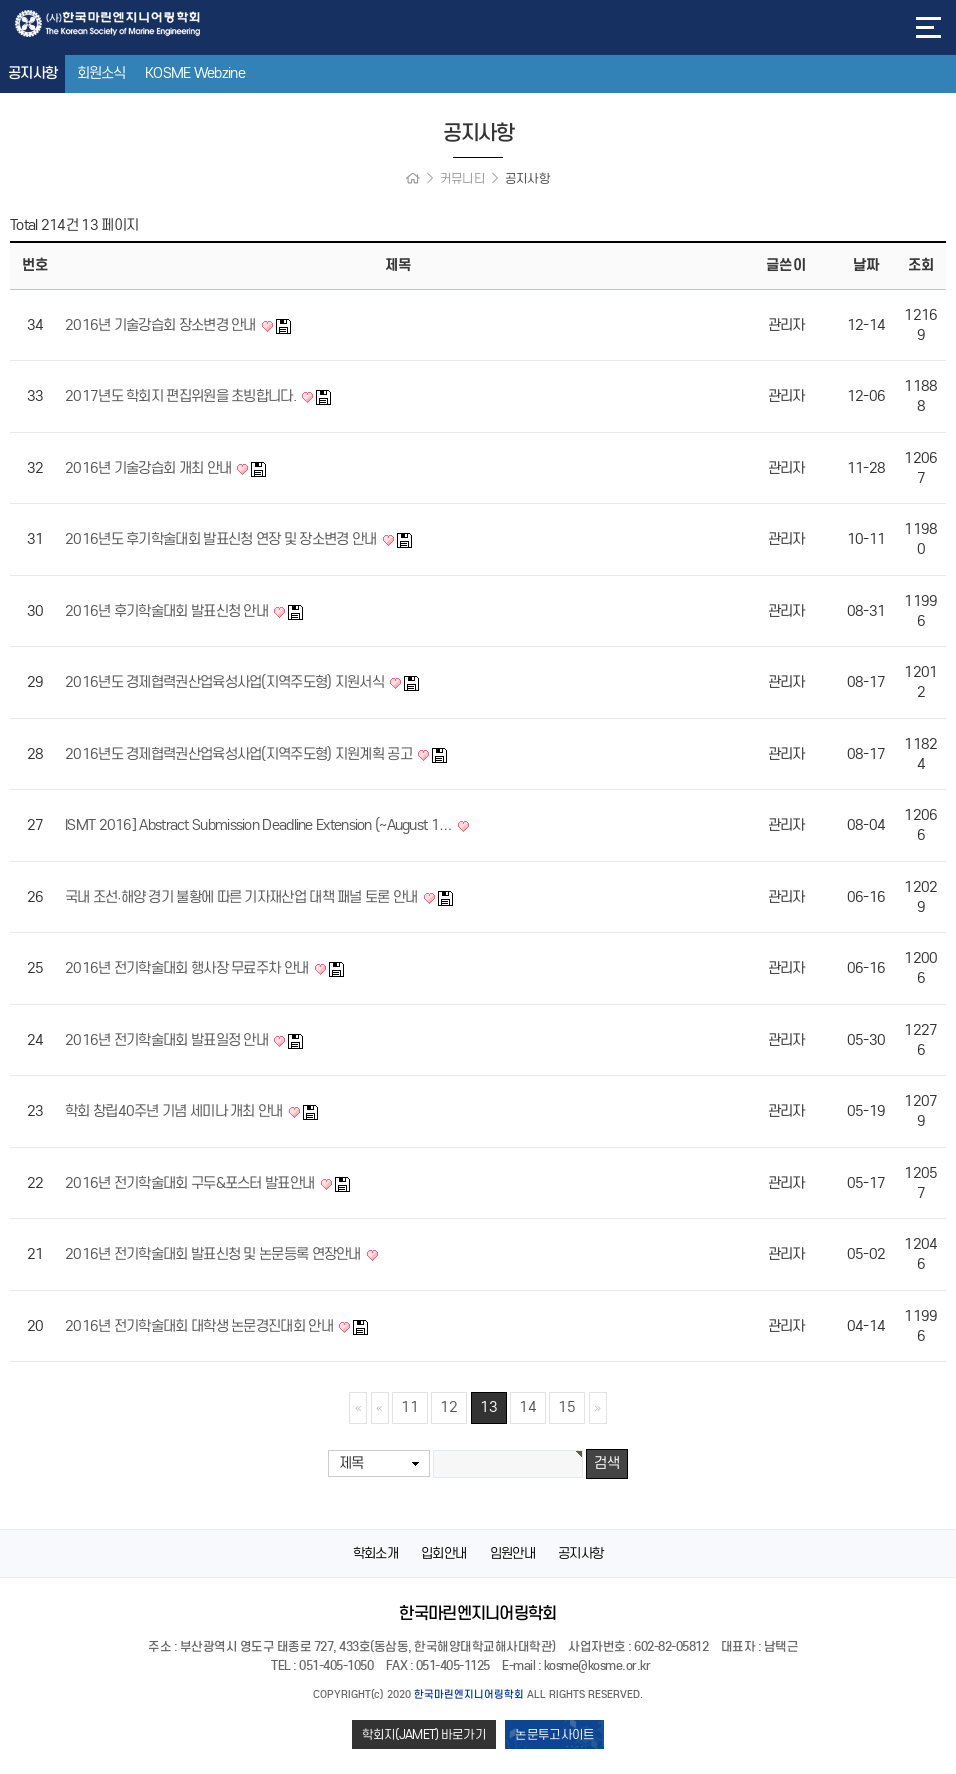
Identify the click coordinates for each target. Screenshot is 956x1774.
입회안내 (443, 1553)
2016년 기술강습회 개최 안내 (149, 468)
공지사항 (32, 73)
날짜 (866, 265)
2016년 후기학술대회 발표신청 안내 (168, 611)
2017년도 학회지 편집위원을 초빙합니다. (182, 396)
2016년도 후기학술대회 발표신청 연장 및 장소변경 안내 (222, 539)
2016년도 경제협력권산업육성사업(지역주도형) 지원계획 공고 (240, 754)
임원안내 (512, 1553)
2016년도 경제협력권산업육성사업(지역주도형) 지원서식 (226, 682)
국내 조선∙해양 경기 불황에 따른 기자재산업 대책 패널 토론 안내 (243, 897)
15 (567, 1407)
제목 (351, 1463)
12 (449, 1407)
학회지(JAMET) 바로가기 (424, 1734)
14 (528, 1407)
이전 (380, 1408)
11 (410, 1407)
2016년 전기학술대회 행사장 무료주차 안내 (188, 968)
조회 (921, 265)
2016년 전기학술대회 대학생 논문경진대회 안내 (200, 1326)
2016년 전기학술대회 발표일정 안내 (168, 1040)
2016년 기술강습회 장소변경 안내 (162, 325)
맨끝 (598, 1408)
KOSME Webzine (195, 73)
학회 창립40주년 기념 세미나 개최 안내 (175, 1111)
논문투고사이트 (554, 1734)
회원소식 (101, 73)
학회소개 (375, 1553)
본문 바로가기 (0, 0)
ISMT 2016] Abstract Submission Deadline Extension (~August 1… (260, 825)
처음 (358, 1408)
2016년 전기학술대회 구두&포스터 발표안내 (191, 1183)
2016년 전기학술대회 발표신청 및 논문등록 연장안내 (214, 1254)
